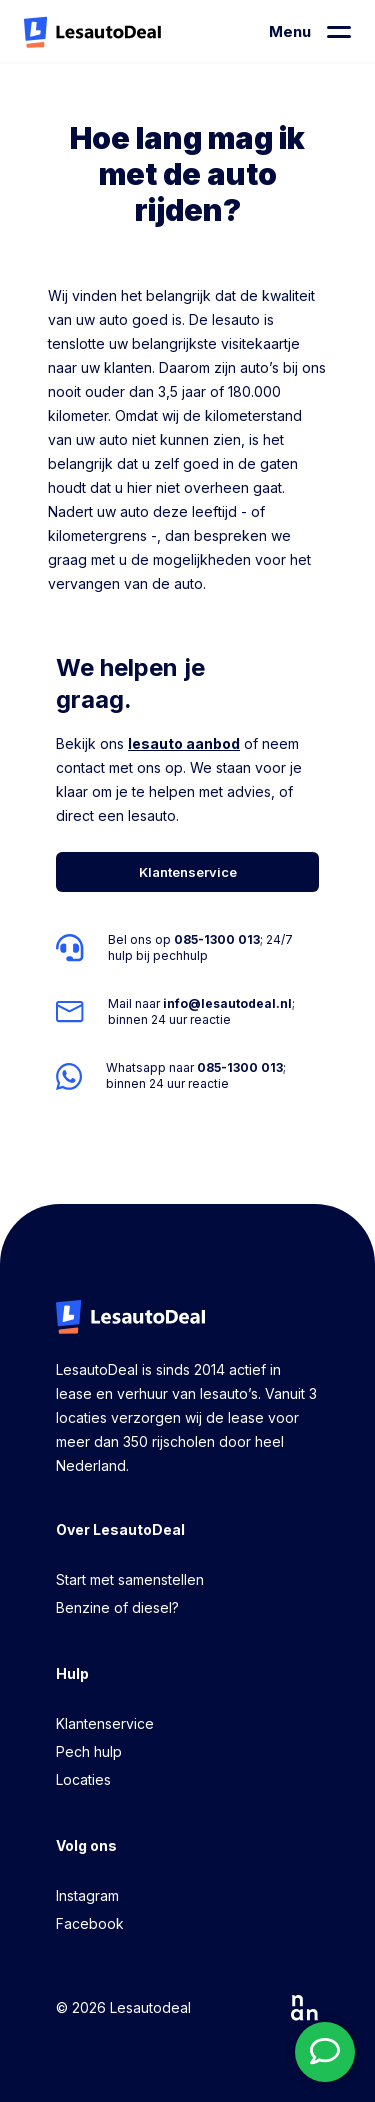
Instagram (87, 1895)
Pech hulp (89, 1751)
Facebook (90, 1923)
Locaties (83, 1779)
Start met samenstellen (130, 1579)
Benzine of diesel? (117, 1607)
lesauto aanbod (184, 743)
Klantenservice (105, 1723)
